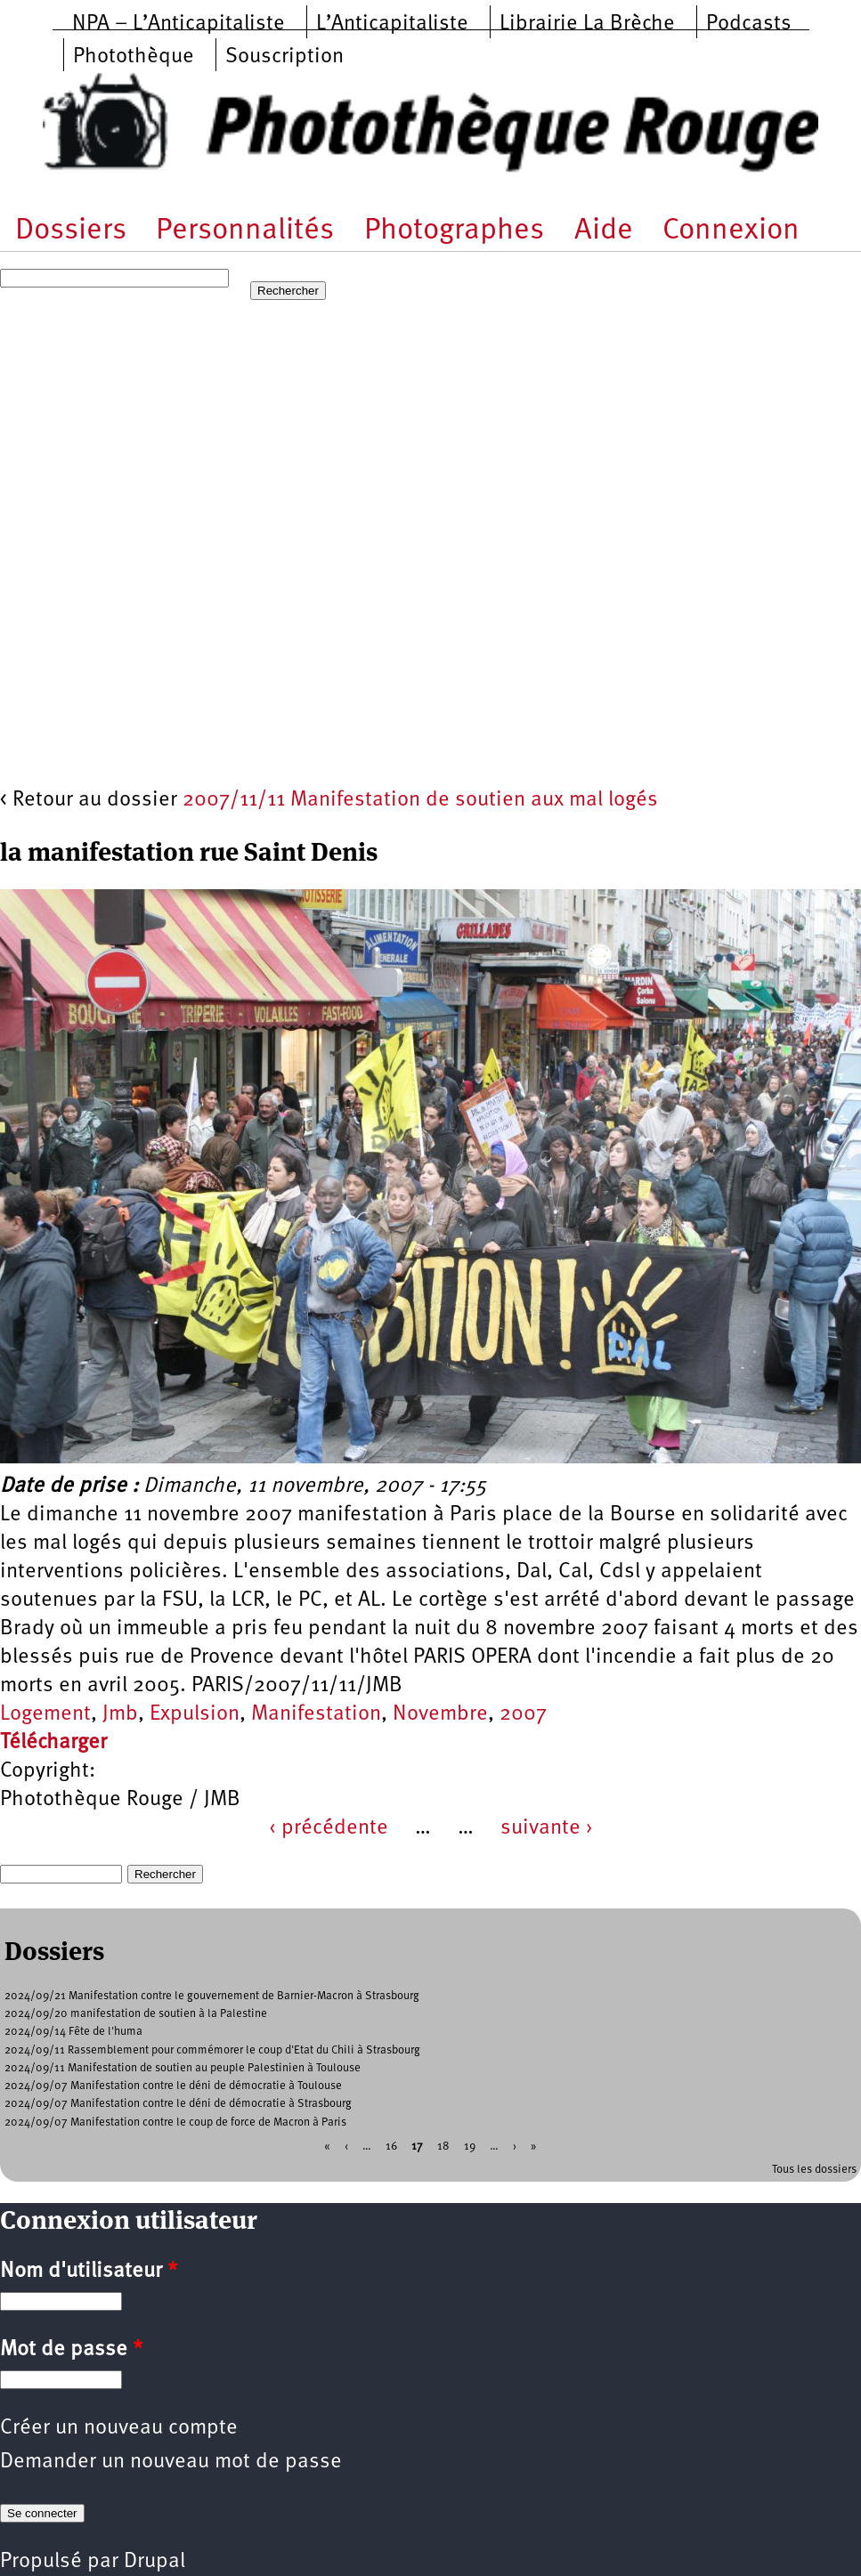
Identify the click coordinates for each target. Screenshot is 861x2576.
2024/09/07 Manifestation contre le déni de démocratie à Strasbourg (178, 2104)
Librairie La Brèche (587, 24)
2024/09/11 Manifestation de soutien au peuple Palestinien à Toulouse (182, 2068)
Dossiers (70, 231)
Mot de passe (71, 2350)
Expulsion (195, 1714)
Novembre (440, 1714)
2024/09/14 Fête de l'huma (73, 2031)
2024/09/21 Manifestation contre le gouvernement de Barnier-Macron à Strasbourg (211, 1996)
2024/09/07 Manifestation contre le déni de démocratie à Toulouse (173, 2086)
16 (391, 2145)
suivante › (546, 1828)
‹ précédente (328, 1828)
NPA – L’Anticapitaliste (178, 24)
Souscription (284, 57)
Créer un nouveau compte (119, 2428)
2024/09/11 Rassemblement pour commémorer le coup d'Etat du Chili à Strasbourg (212, 2050)
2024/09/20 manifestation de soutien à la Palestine (135, 2014)
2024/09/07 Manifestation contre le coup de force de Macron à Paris (175, 2122)
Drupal (154, 2561)
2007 (523, 1714)
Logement (45, 1714)
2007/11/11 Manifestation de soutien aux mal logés (420, 800)
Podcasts (749, 24)
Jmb (120, 1714)
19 (469, 2145)
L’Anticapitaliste (392, 24)
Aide (603, 231)
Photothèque (133, 57)
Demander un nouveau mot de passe (171, 2462)
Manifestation (316, 1714)
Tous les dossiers (814, 2169)
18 (443, 2145)
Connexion (731, 231)
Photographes (454, 231)
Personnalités (245, 231)
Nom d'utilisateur (88, 2271)
